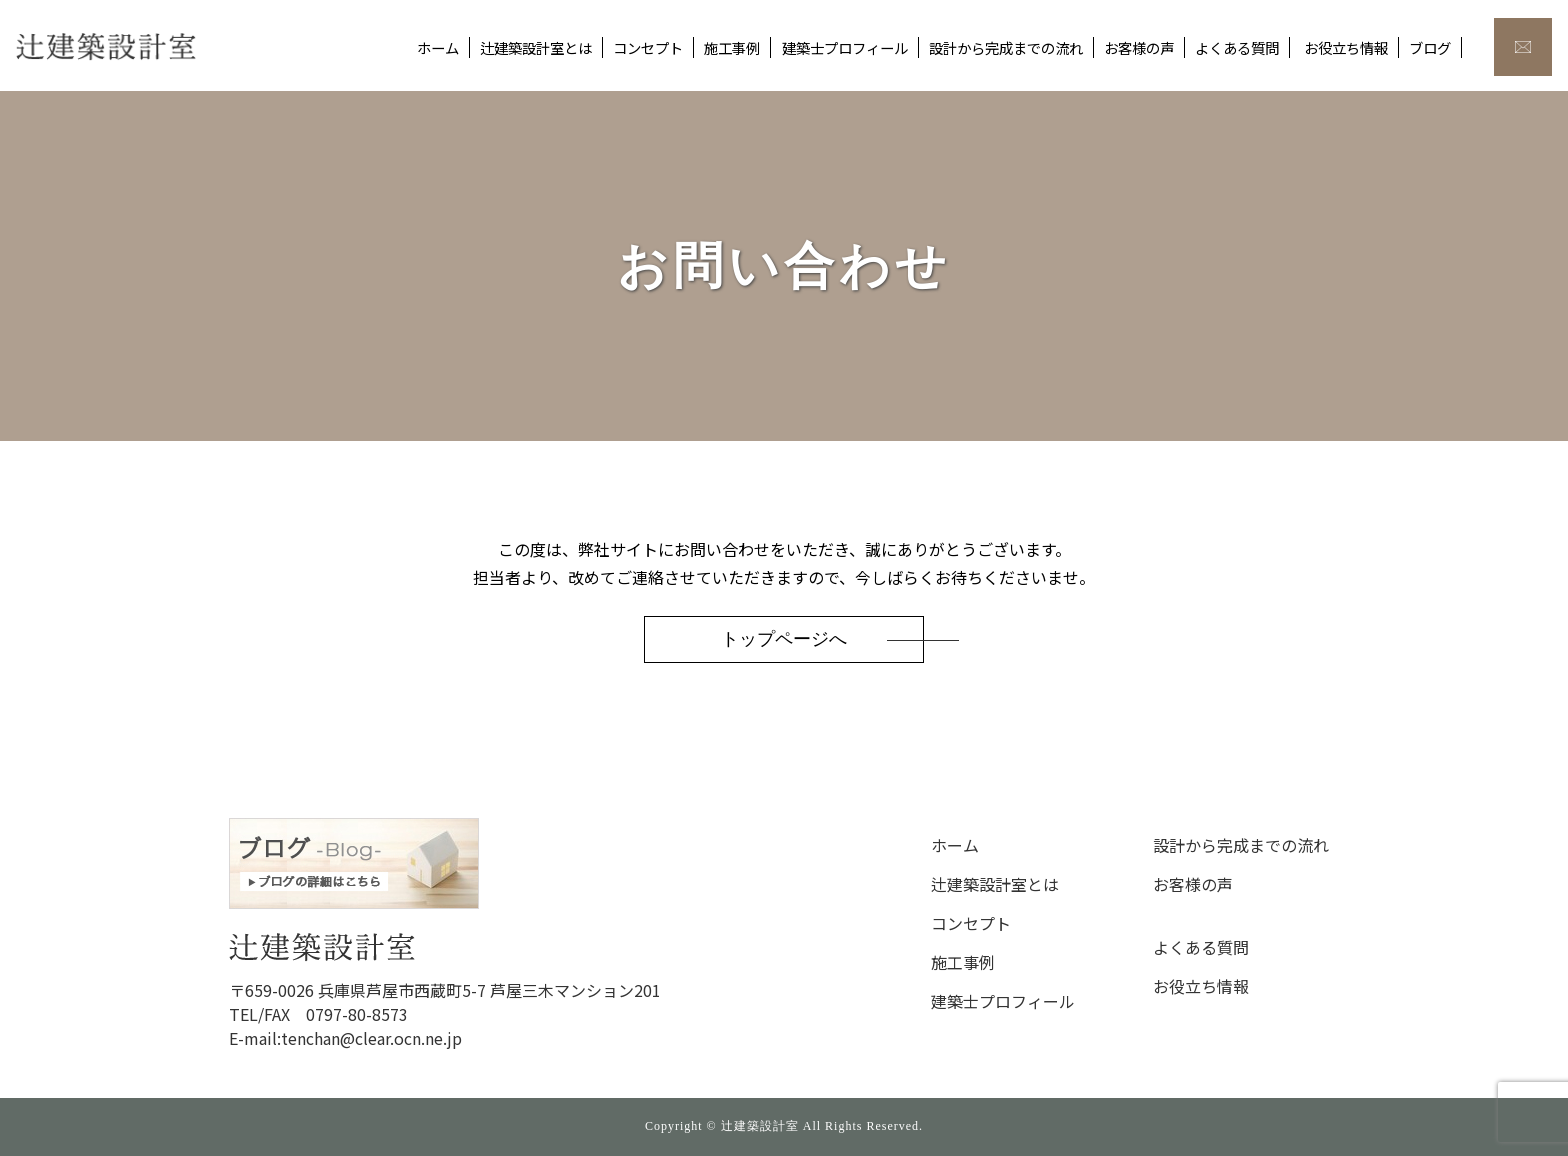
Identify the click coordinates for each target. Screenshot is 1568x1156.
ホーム (438, 47)
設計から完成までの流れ (1006, 47)
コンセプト (648, 47)
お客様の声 (1139, 47)
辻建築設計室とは (536, 47)
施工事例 (732, 47)
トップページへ (784, 639)
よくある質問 (1237, 47)
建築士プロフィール (845, 47)
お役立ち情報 (1346, 47)
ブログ (1430, 47)
